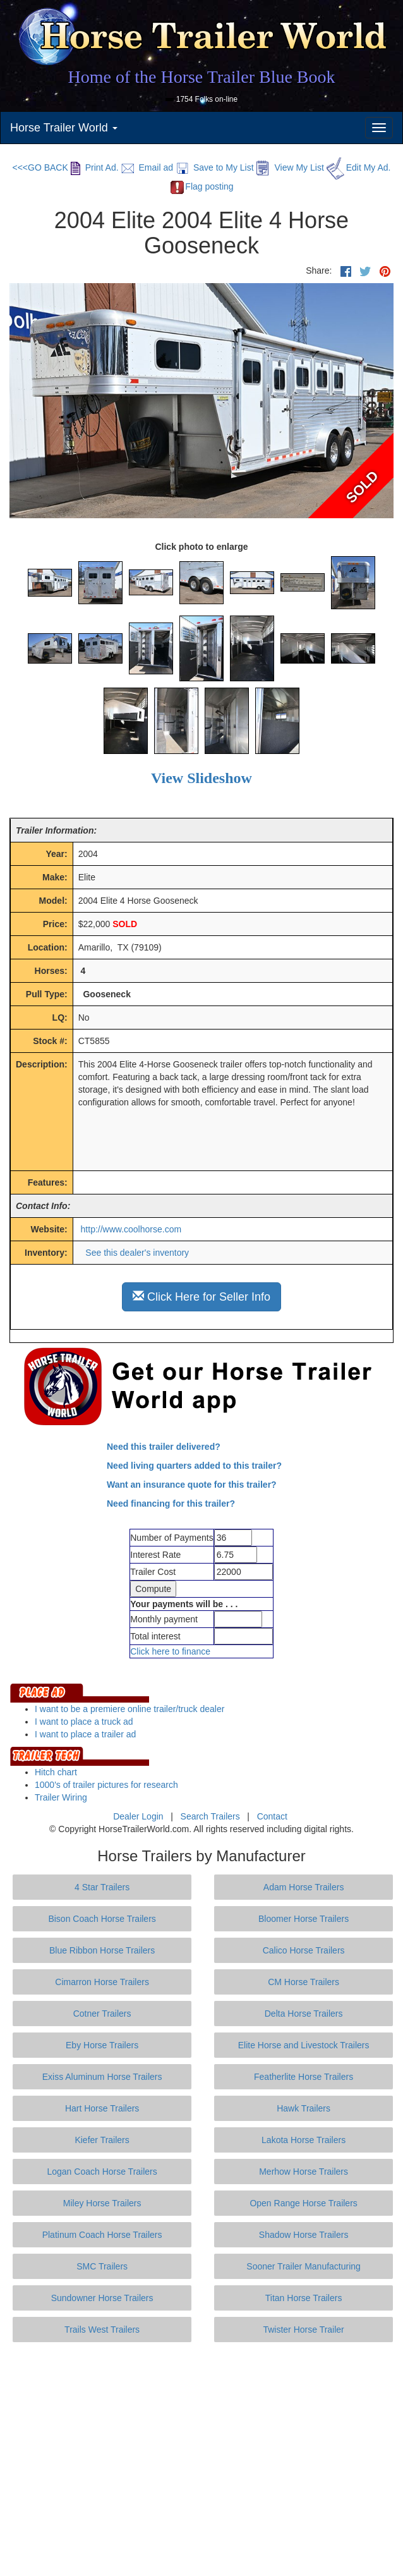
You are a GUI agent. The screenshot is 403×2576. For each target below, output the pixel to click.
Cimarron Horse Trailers (102, 1982)
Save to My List (215, 167)
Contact (272, 1816)
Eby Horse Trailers (102, 2045)
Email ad (147, 167)
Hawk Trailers (303, 2108)
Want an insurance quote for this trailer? (192, 1484)
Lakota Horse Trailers (304, 2140)
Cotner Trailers (102, 2013)
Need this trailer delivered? (163, 1447)
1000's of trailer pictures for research (106, 1785)
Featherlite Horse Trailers (303, 2077)
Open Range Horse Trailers (303, 2203)
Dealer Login (138, 1816)
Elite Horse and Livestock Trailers (304, 2045)
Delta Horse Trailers (304, 2013)
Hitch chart (56, 1772)
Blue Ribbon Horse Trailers (102, 1950)
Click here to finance (170, 1651)
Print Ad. (95, 167)
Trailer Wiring (61, 1797)
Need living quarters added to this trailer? (194, 1466)
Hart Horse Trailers (102, 2108)
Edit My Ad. (359, 167)
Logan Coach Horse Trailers (102, 2171)
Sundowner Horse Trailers (102, 2298)
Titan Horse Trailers (303, 2298)
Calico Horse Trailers (304, 1950)
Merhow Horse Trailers (303, 2171)
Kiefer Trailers (102, 2140)
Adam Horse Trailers (303, 1887)
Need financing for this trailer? (171, 1503)
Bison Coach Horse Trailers (101, 1919)
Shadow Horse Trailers (304, 2235)
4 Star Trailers (102, 1887)
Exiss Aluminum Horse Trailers (102, 2077)
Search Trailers (210, 1816)
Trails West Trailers (102, 2329)
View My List (289, 167)
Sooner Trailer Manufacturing (303, 2266)
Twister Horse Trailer (303, 2329)
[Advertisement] (206, 2459)
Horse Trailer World (63, 127)
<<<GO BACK (40, 167)
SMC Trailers (102, 2266)
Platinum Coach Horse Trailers (102, 2235)
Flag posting (201, 186)
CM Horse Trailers (303, 1982)
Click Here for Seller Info (201, 1296)
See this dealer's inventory (137, 1253)
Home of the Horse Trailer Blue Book (201, 77)
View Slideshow (201, 778)
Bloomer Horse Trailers (303, 1919)
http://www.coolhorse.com (131, 1229)
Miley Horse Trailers (102, 2203)
